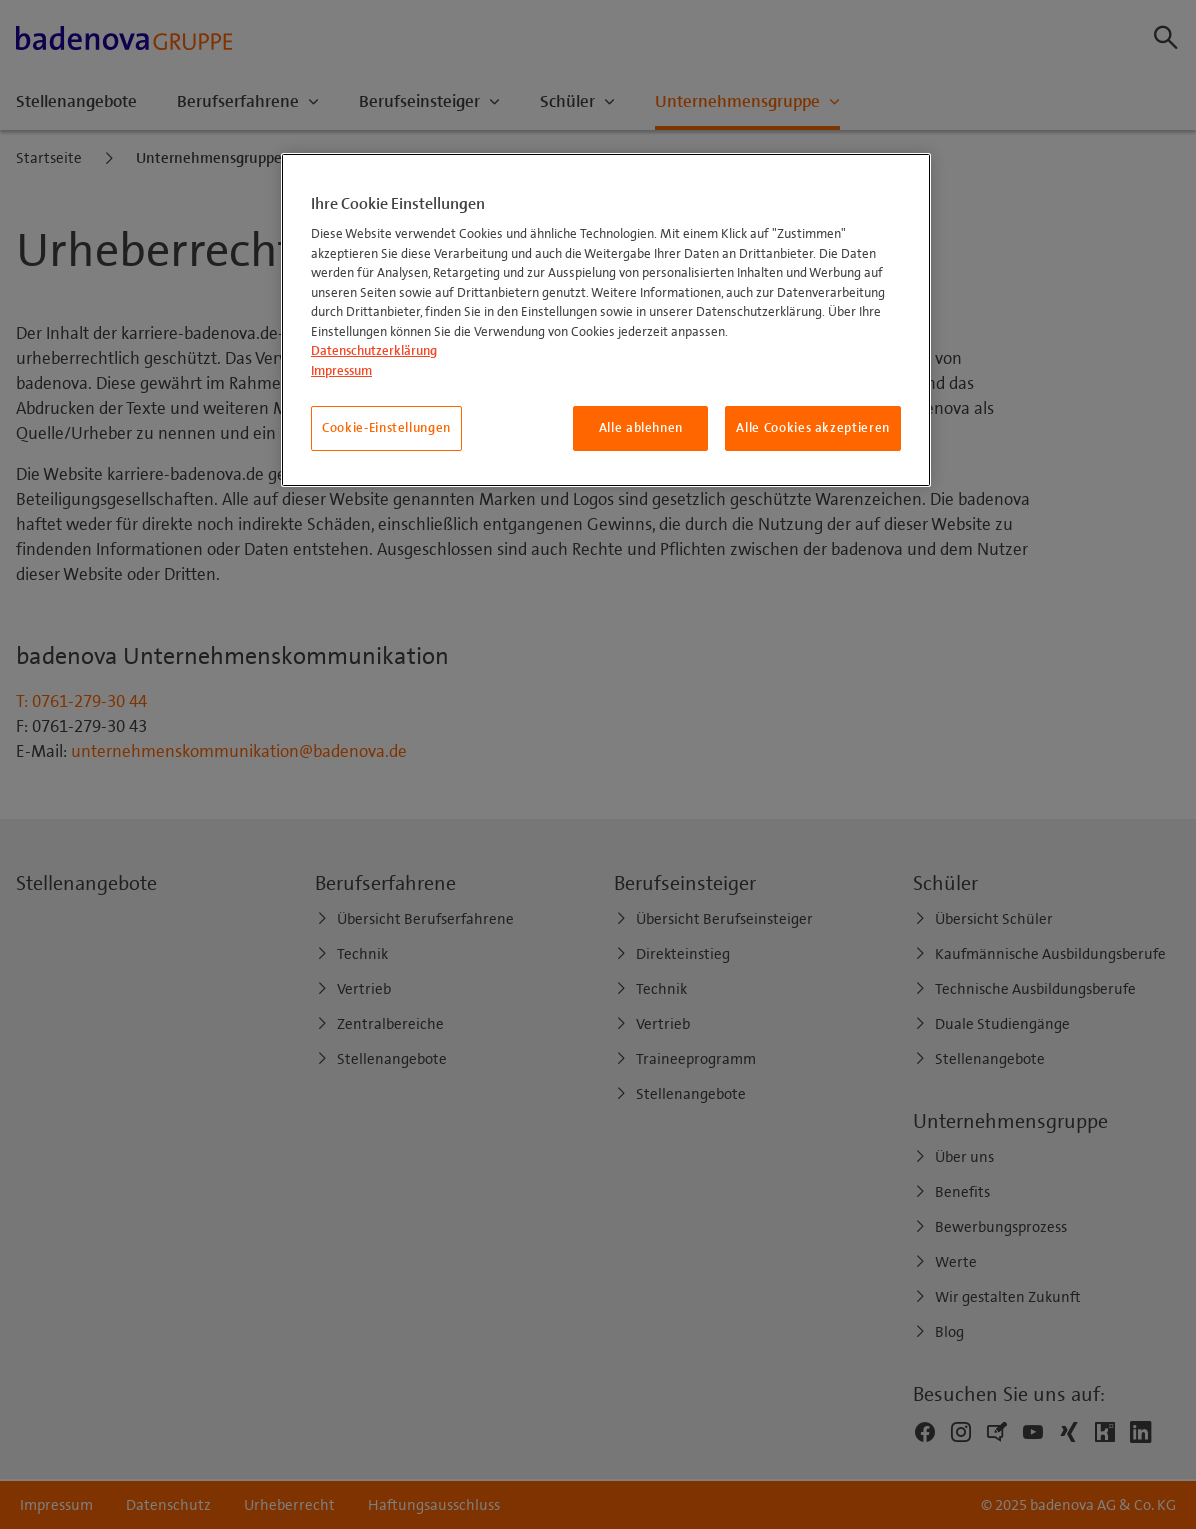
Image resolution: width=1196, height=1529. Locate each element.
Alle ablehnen (641, 428)
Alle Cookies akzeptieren (813, 428)
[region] (606, 320)
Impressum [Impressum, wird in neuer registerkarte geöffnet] (341, 371)
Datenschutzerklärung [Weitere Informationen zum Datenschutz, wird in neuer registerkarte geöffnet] (374, 351)
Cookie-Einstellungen (386, 428)
